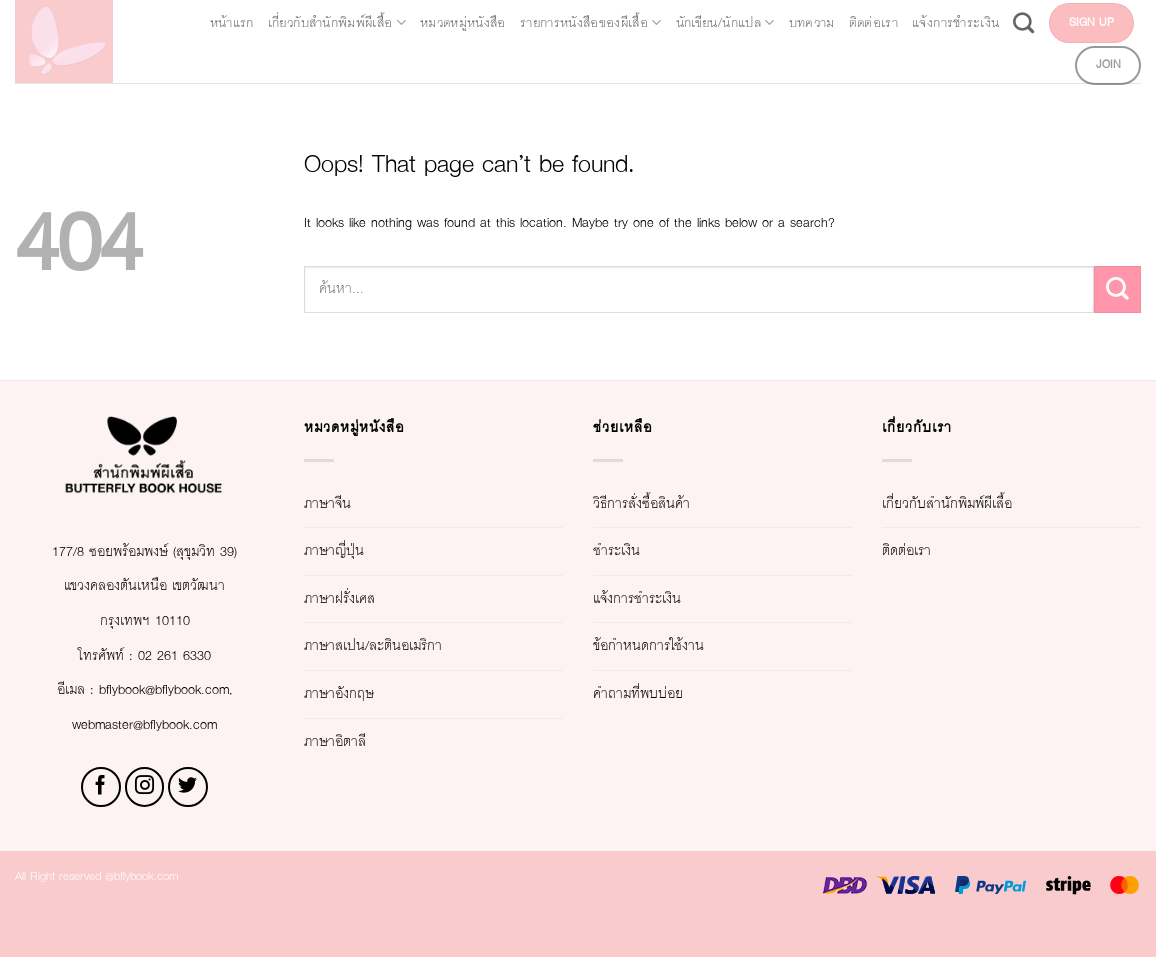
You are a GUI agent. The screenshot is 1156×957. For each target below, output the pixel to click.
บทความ (1013, 20)
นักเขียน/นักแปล (895, 20)
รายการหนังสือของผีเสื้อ (708, 20)
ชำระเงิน (629, 550)
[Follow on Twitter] (188, 822)
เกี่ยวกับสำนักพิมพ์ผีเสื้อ (352, 20)
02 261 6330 (188, 689)
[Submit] (1117, 289)
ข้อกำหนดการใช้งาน (680, 645)
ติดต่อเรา (1098, 20)
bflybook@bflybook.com (172, 724)
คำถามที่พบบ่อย (659, 693)
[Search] (912, 61)
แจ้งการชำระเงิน (822, 62)
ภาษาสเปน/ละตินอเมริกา (408, 645)
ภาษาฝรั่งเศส (358, 598)
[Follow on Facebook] (101, 822)
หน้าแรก (206, 20)
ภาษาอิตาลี (351, 741)
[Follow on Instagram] (145, 822)
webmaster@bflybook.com (145, 758)
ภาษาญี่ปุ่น (348, 550)
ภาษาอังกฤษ (357, 693)
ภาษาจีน (340, 503)
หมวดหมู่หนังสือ (528, 20)
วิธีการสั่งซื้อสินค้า (668, 503)
